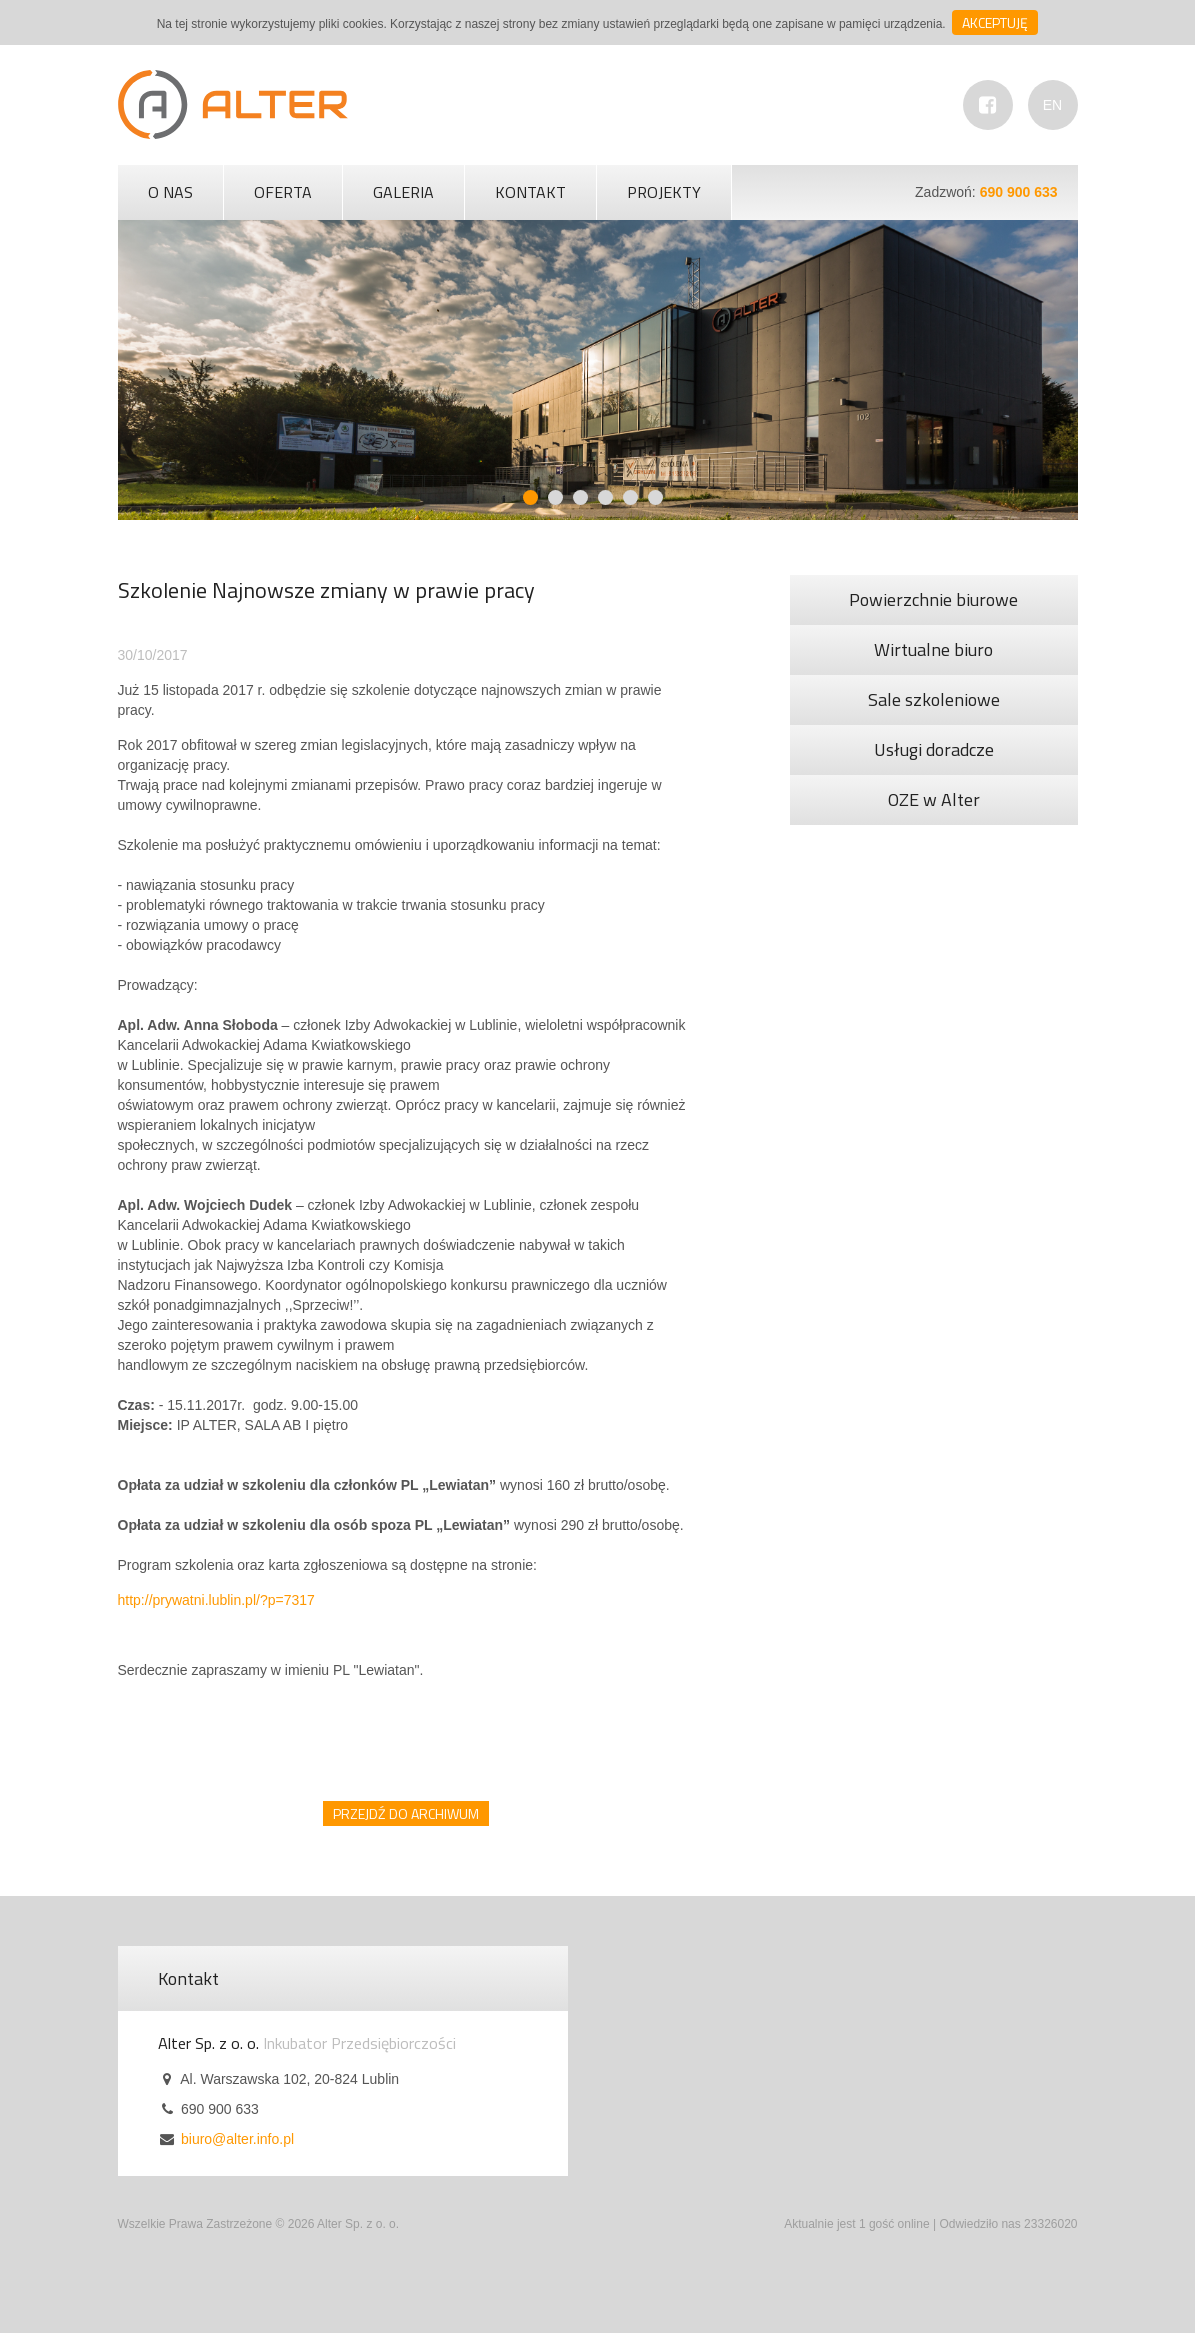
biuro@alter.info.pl (237, 2139)
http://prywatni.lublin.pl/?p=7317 (216, 1600)
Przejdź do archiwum (406, 1813)
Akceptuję (995, 22)
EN (1052, 105)
